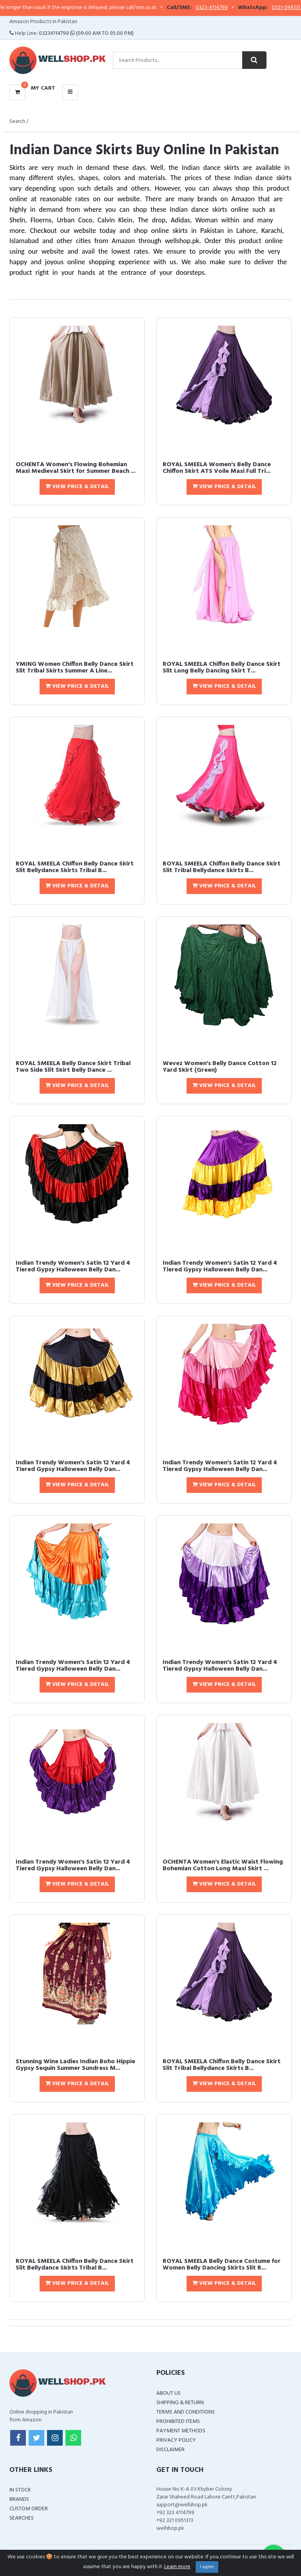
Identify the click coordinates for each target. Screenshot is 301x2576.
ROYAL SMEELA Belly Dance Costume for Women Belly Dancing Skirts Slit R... (222, 2264)
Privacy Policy (176, 2440)
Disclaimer (170, 2449)
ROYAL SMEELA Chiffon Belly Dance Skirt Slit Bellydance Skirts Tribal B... (75, 867)
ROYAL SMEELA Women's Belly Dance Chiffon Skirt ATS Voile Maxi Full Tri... (217, 468)
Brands (19, 2499)
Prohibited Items (178, 2421)
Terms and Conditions (185, 2412)
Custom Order (28, 2508)
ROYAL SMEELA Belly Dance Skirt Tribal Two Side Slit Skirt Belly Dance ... (73, 1067)
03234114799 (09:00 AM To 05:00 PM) (86, 33)
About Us (168, 2393)
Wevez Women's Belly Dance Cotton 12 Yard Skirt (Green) (220, 1067)
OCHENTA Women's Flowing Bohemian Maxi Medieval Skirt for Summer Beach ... (76, 468)
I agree (207, 2567)
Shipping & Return (180, 2402)
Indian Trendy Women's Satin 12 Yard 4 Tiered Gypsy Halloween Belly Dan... (73, 1266)
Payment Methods (180, 2430)
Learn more (177, 2566)
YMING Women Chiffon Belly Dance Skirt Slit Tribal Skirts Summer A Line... (75, 667)
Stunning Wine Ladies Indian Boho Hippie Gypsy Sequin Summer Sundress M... (75, 2065)
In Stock (20, 2490)
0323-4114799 (226, 8)
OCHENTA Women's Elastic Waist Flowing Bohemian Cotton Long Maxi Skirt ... (223, 1865)
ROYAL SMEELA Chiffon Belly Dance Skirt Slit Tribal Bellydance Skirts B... (222, 867)
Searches (21, 2518)
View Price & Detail (77, 486)
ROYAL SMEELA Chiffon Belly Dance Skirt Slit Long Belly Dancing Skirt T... (222, 667)
